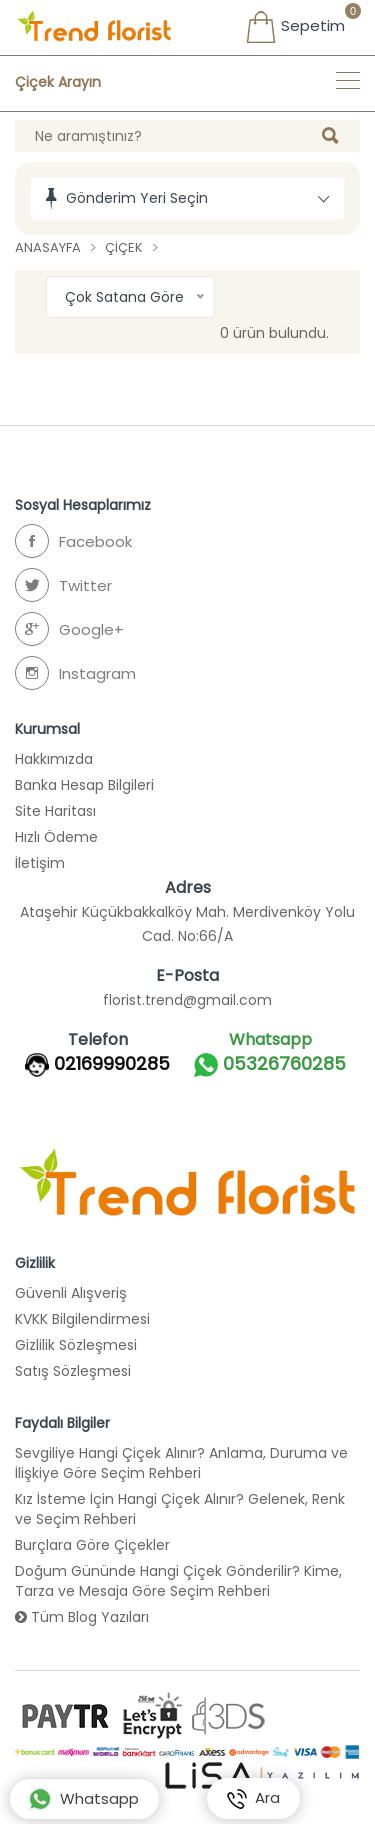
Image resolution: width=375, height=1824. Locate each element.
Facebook (73, 541)
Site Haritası (55, 811)
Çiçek (124, 247)
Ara (253, 1799)
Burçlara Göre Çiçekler (92, 1545)
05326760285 (270, 1065)
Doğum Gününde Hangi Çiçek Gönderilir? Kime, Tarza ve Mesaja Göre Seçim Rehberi (178, 1581)
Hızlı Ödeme (56, 837)
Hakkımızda (54, 759)
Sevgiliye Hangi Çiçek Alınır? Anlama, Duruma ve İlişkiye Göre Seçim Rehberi (181, 1463)
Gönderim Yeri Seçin (137, 198)
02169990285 (112, 1064)
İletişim (40, 863)
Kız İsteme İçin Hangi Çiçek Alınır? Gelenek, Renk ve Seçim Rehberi (180, 1509)
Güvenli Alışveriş (71, 1293)
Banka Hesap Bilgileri (84, 785)
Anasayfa (48, 247)
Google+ (69, 629)
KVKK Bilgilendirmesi (82, 1319)
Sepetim (295, 27)
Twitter (63, 585)
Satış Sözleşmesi (73, 1371)
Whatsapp (83, 1799)
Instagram (75, 673)
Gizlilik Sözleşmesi (76, 1345)
